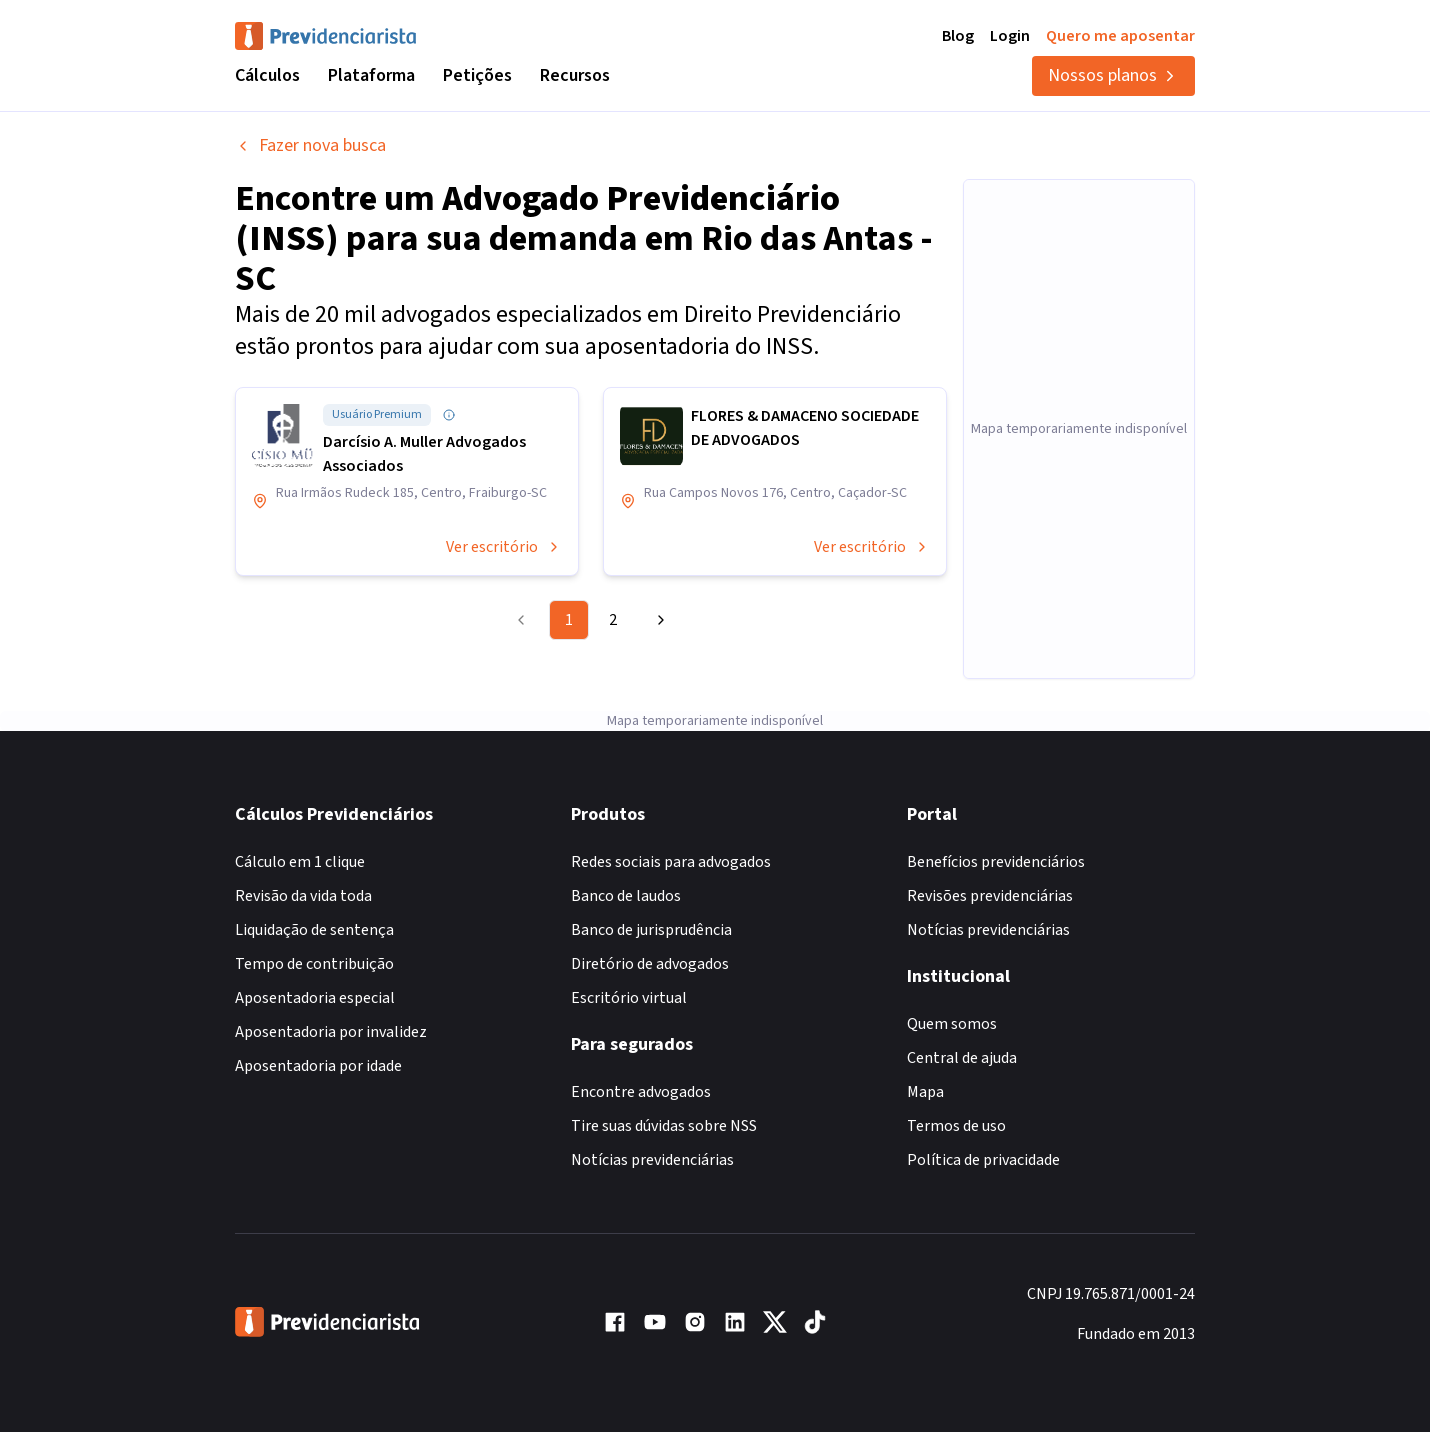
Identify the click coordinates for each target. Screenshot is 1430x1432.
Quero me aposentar (1120, 36)
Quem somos (952, 1024)
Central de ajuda (962, 1058)
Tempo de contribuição (314, 964)
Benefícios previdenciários (996, 862)
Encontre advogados (641, 1092)
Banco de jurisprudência (651, 930)
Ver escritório (504, 547)
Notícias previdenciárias (652, 1160)
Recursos (575, 75)
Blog (958, 36)
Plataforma (371, 75)
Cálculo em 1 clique (300, 862)
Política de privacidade (983, 1160)
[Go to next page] (658, 620)
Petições (477, 75)
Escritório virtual (629, 998)
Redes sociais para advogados (671, 862)
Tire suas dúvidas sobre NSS (664, 1126)
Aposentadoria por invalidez (331, 1032)
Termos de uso (956, 1126)
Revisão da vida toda (303, 896)
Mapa (925, 1092)
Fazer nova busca (310, 145)
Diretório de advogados (650, 964)
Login (1010, 36)
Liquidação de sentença (314, 930)
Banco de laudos (626, 896)
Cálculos (267, 75)
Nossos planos (1113, 75)
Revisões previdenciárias (990, 896)
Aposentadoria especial (315, 998)
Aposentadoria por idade (318, 1066)
